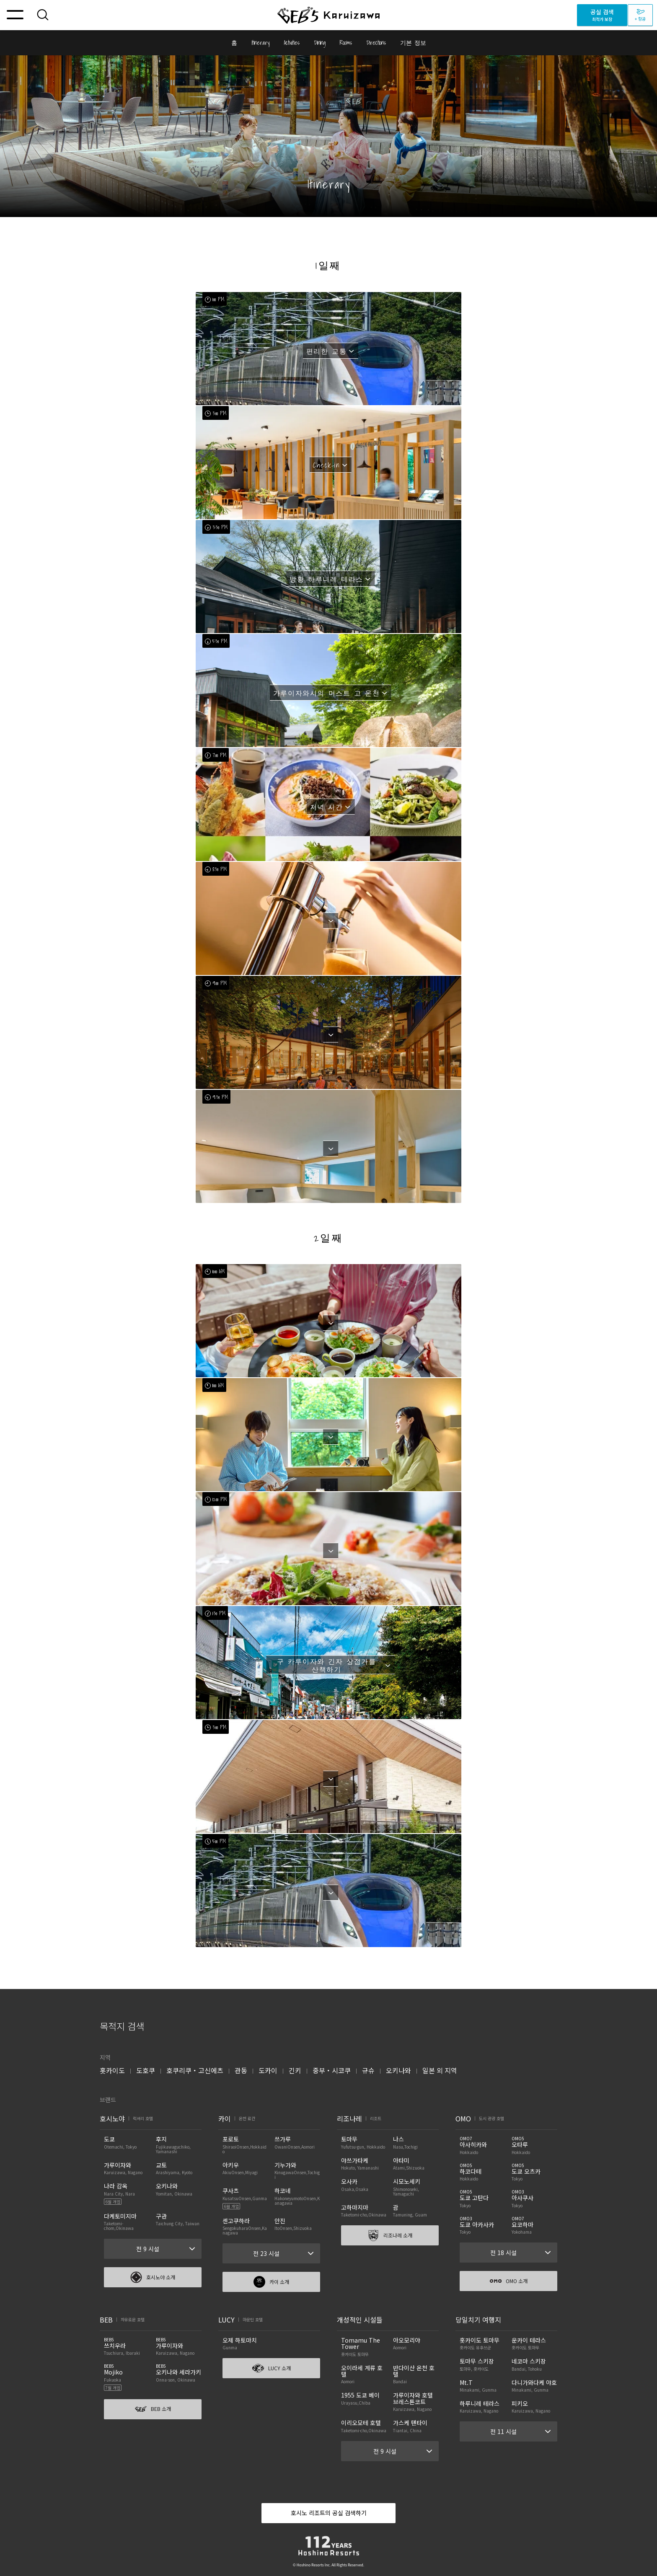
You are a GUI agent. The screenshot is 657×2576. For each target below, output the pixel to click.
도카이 (268, 2070)
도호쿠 (145, 2070)
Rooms (346, 42)
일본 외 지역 (439, 2070)
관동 (241, 2070)
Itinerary (260, 42)
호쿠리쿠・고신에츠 (194, 2070)
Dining (320, 42)
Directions (376, 42)
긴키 (295, 2070)
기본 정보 (413, 42)
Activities (292, 42)
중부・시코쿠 (332, 2070)
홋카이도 (112, 2070)
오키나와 (398, 2070)
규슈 (368, 2070)
